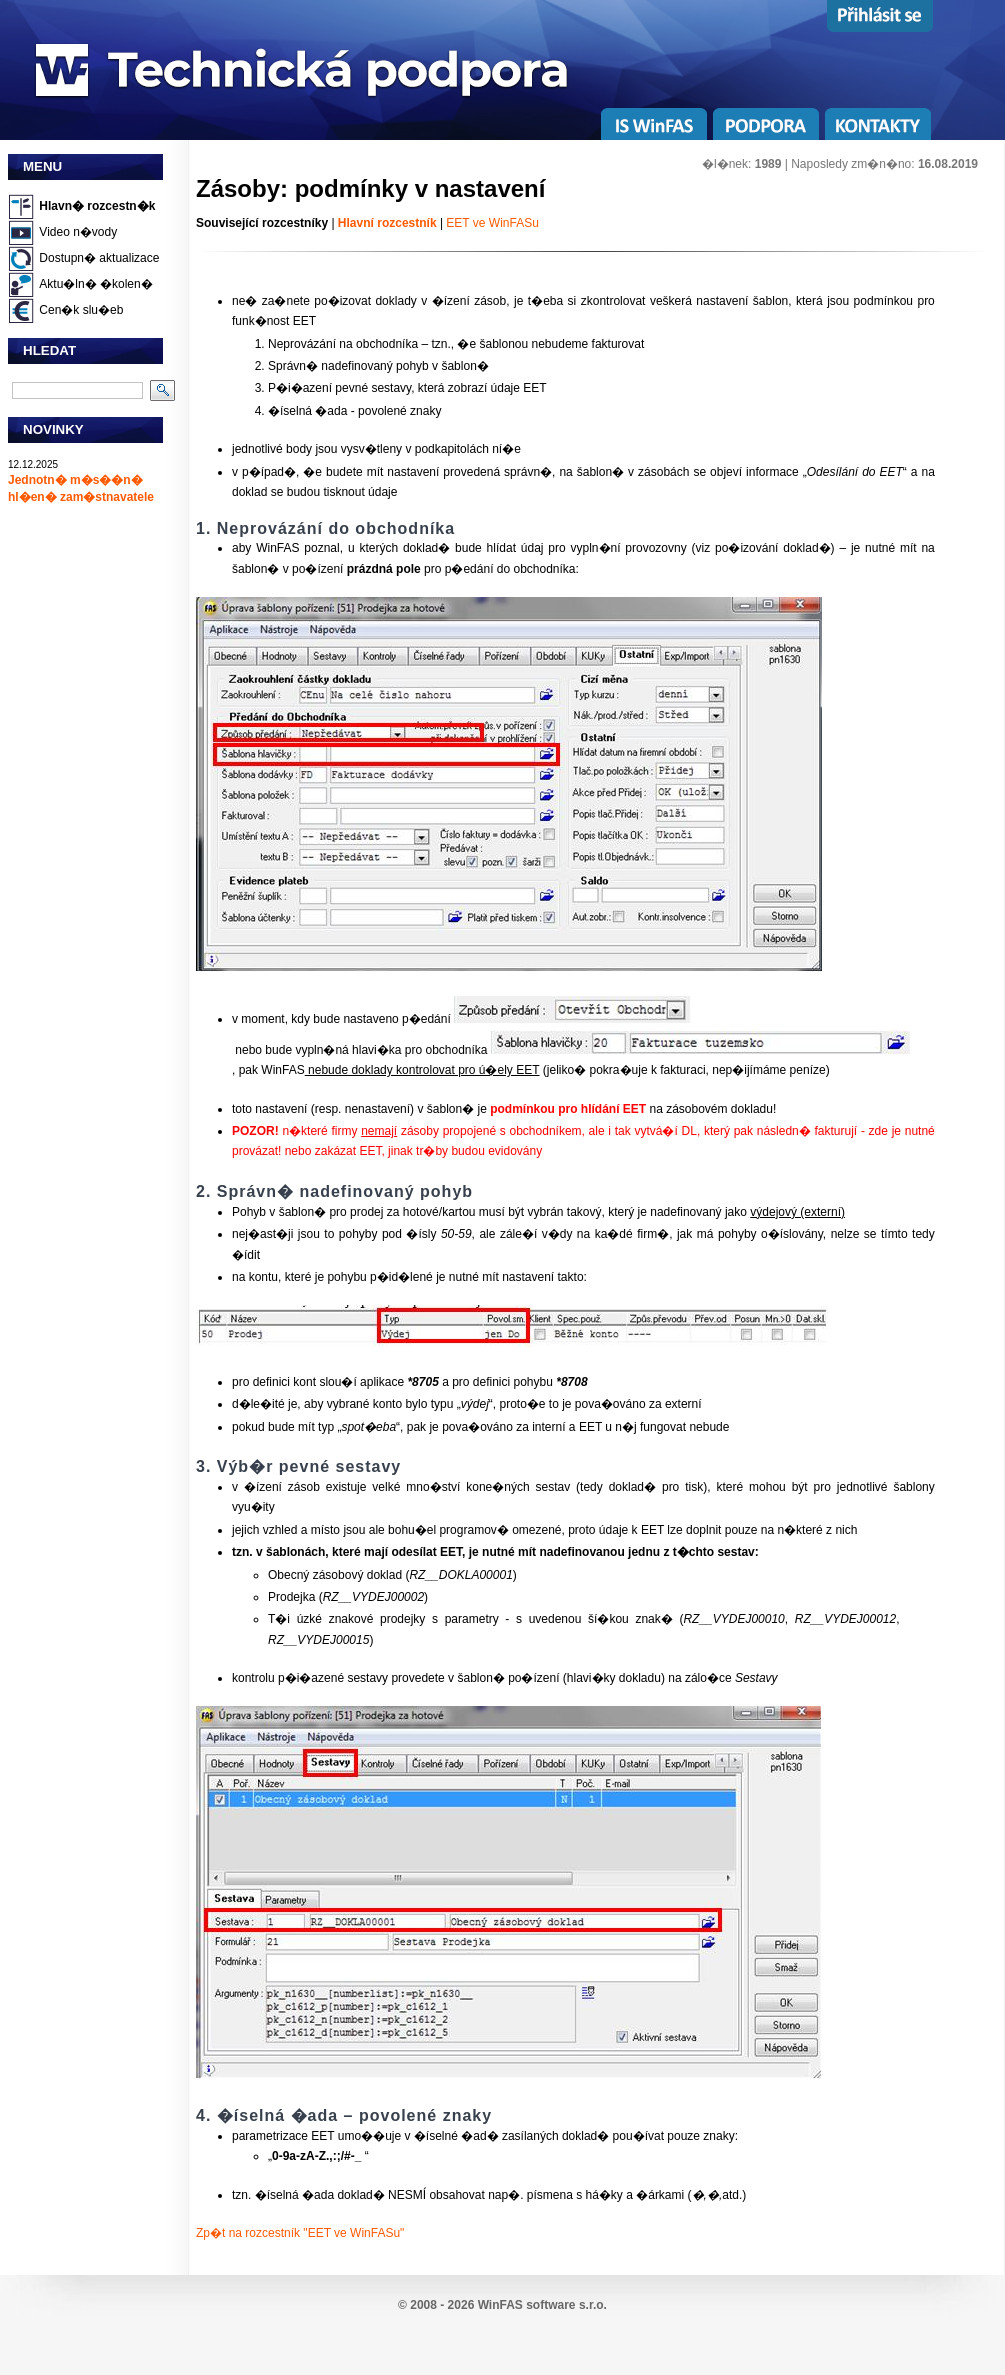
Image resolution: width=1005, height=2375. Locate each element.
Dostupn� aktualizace (99, 258)
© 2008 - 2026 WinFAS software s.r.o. (502, 2305)
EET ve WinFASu (492, 223)
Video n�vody (78, 232)
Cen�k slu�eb (81, 310)
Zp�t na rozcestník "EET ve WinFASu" (300, 2233)
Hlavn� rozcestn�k (97, 206)
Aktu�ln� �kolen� (95, 284)
